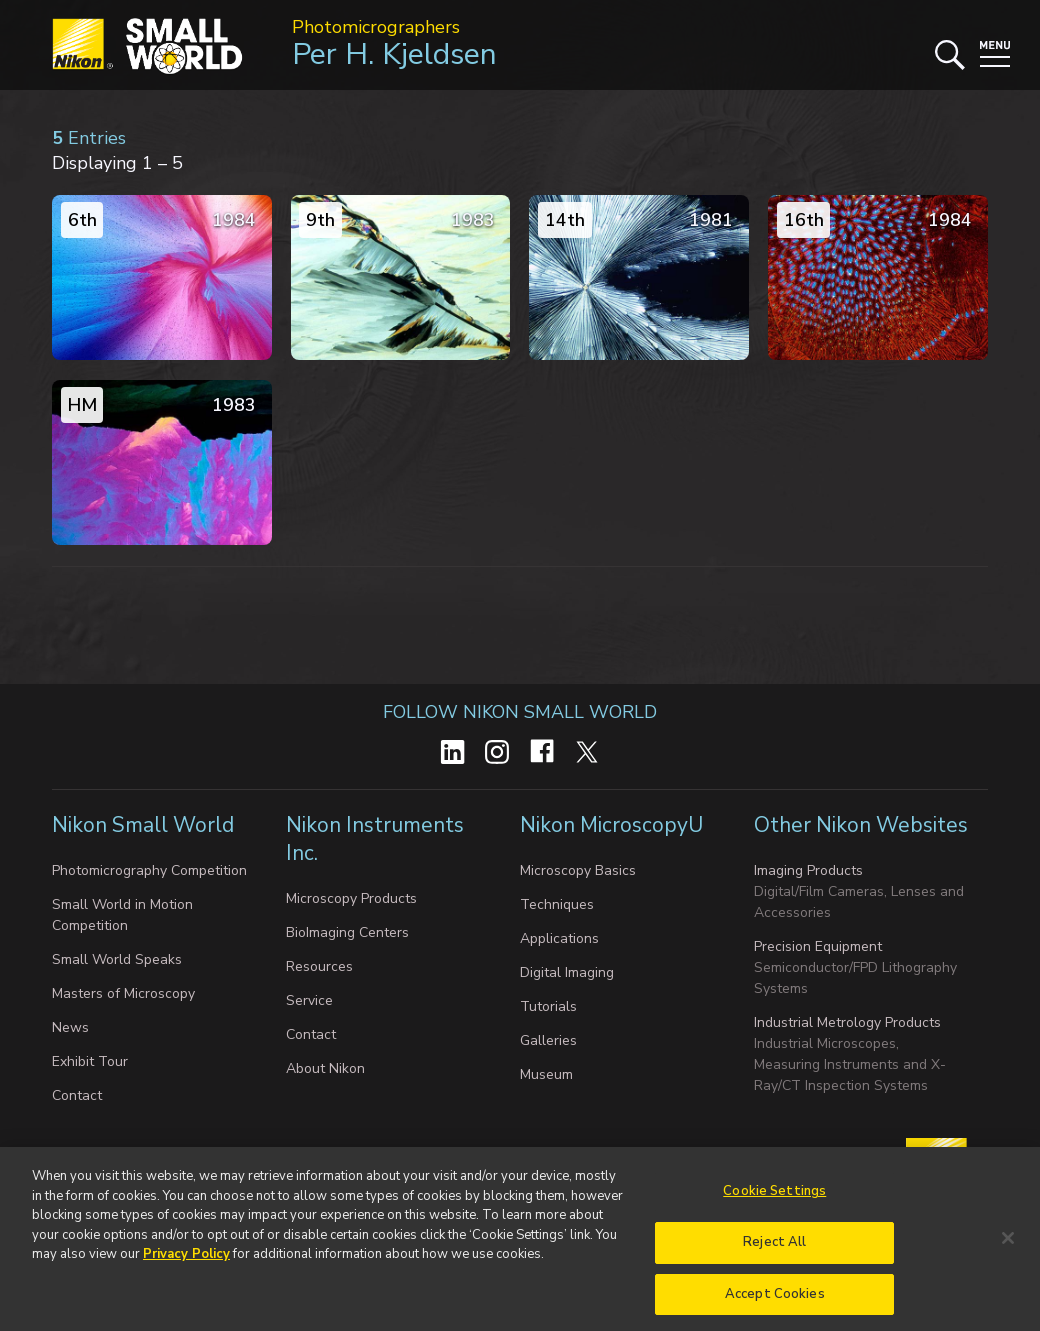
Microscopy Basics (578, 870)
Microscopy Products (351, 898)
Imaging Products (808, 870)
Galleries (548, 1040)
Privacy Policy (186, 1261)
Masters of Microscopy (123, 993)
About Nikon (325, 1068)
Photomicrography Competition (149, 870)
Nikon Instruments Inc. (375, 839)
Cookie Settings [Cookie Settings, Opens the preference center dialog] (774, 1198)
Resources (319, 966)
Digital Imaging (567, 972)
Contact (77, 1095)
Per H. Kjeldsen (394, 54)
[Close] (1008, 1244)
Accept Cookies (775, 1300)
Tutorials (548, 1006)
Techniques (557, 904)
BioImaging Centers (347, 932)
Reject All (774, 1248)
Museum (546, 1074)
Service (309, 1000)
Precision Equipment (818, 946)
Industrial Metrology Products (847, 1022)
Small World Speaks (117, 959)
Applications (559, 938)
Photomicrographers (376, 27)
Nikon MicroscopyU (611, 825)
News (70, 1027)
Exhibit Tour (90, 1061)
